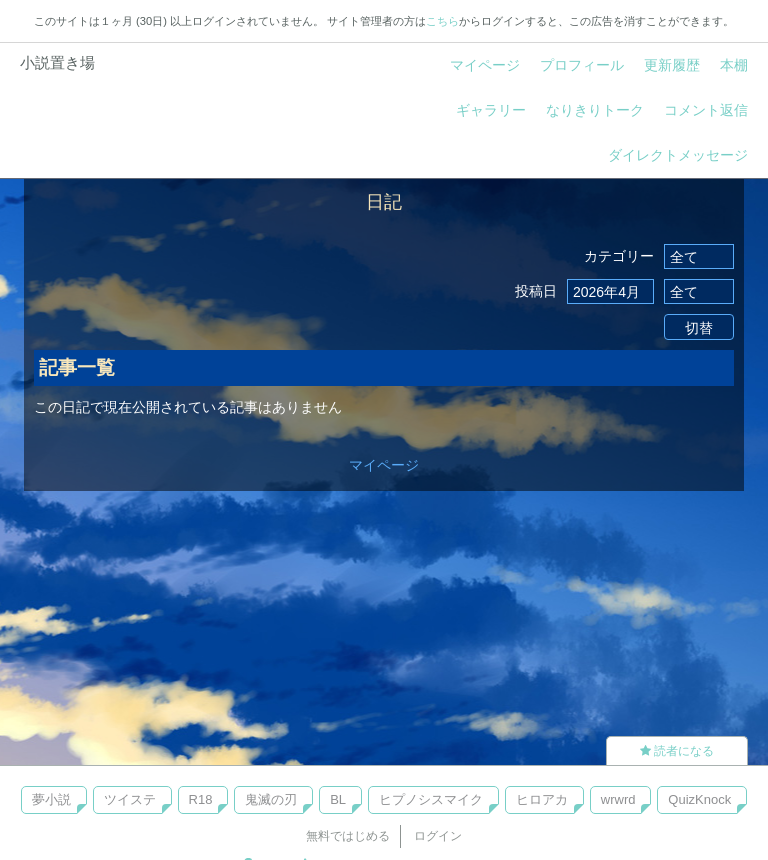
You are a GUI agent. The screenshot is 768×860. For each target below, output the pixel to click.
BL (338, 799)
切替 (699, 328)
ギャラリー (491, 110)
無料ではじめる (348, 836)
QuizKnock (699, 799)
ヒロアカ (542, 799)
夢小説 (51, 799)
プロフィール (582, 65)
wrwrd (618, 799)
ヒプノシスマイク (431, 799)
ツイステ (130, 799)
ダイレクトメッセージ (678, 155)
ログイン (438, 836)
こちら (442, 21)
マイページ (485, 65)
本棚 (734, 65)
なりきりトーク (595, 110)
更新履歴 (672, 65)
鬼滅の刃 (271, 799)
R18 (201, 799)
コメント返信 (706, 110)
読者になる (677, 751)
